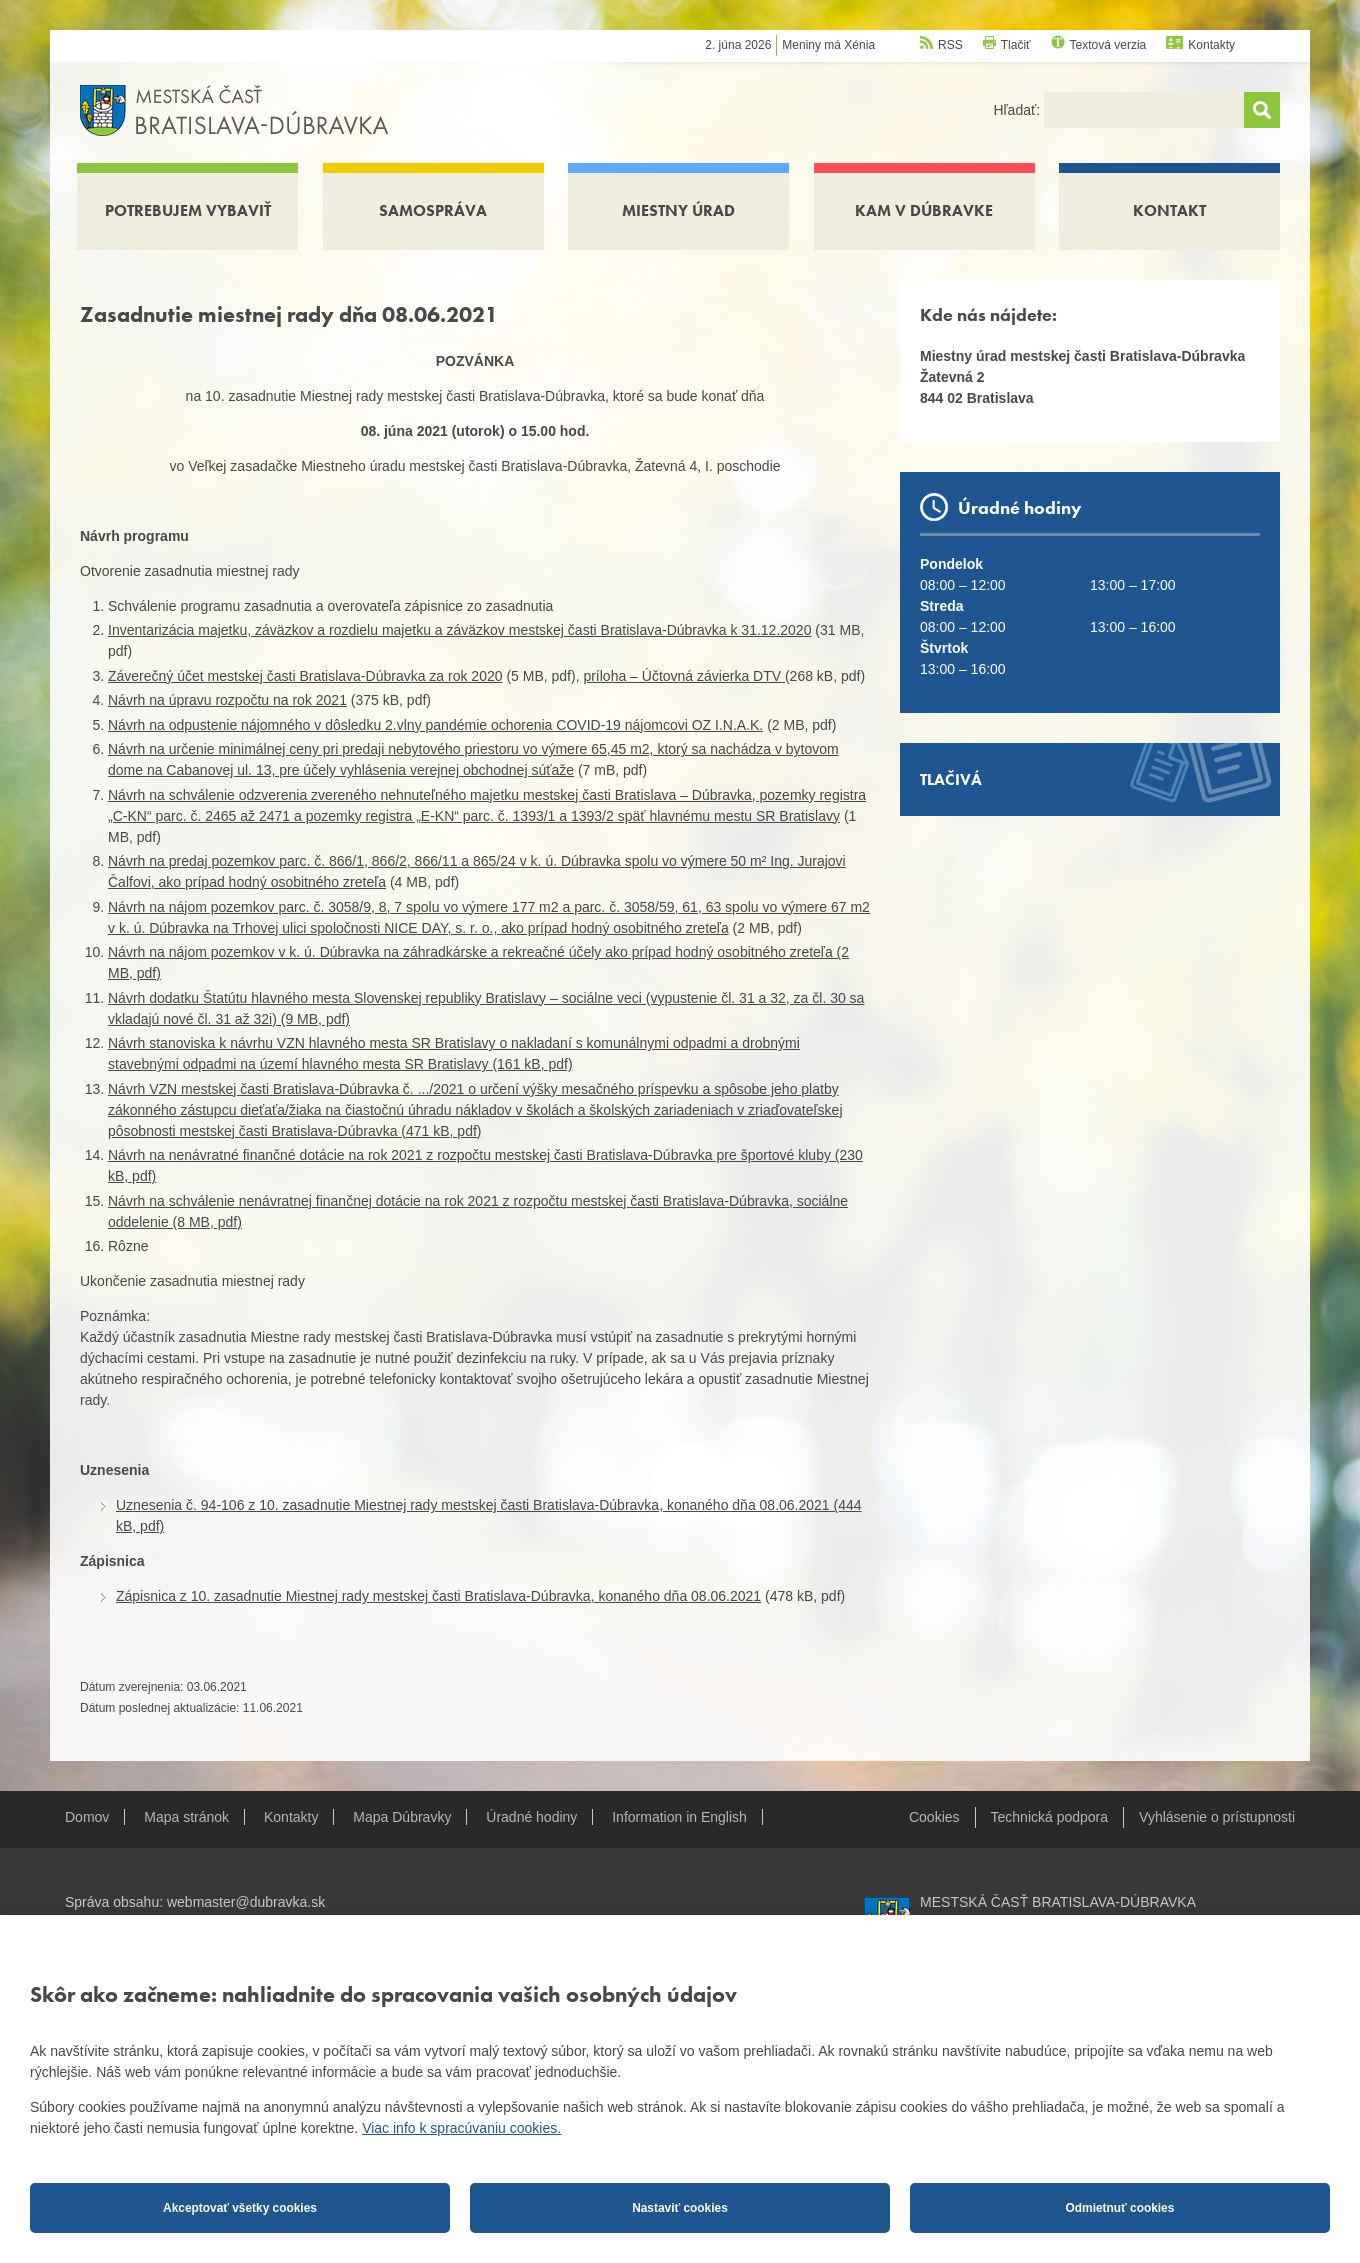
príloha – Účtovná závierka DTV (684, 676)
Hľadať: (1018, 110)
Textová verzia (1108, 45)
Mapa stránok (186, 1817)
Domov (87, 1817)
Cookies (934, 1817)
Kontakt (1169, 210)
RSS (950, 45)
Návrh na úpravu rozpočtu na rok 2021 (227, 700)
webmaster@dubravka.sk (246, 1902)
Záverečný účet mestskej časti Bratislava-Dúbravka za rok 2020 (305, 676)
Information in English (679, 1817)
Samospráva (433, 210)
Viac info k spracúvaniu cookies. (461, 2128)
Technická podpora (1050, 1817)
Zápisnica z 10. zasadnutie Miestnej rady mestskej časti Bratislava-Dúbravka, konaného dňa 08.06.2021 (438, 1596)
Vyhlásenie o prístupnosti (1217, 1817)
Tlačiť (1016, 45)
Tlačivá (951, 779)
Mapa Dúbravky (402, 1817)
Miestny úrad (678, 210)
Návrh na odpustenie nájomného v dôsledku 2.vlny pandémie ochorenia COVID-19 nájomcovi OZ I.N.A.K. (435, 725)
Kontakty (1211, 45)
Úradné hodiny (531, 1817)
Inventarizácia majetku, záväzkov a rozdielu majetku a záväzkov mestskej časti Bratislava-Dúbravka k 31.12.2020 (459, 630)
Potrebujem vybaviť (188, 210)
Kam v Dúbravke (924, 210)
